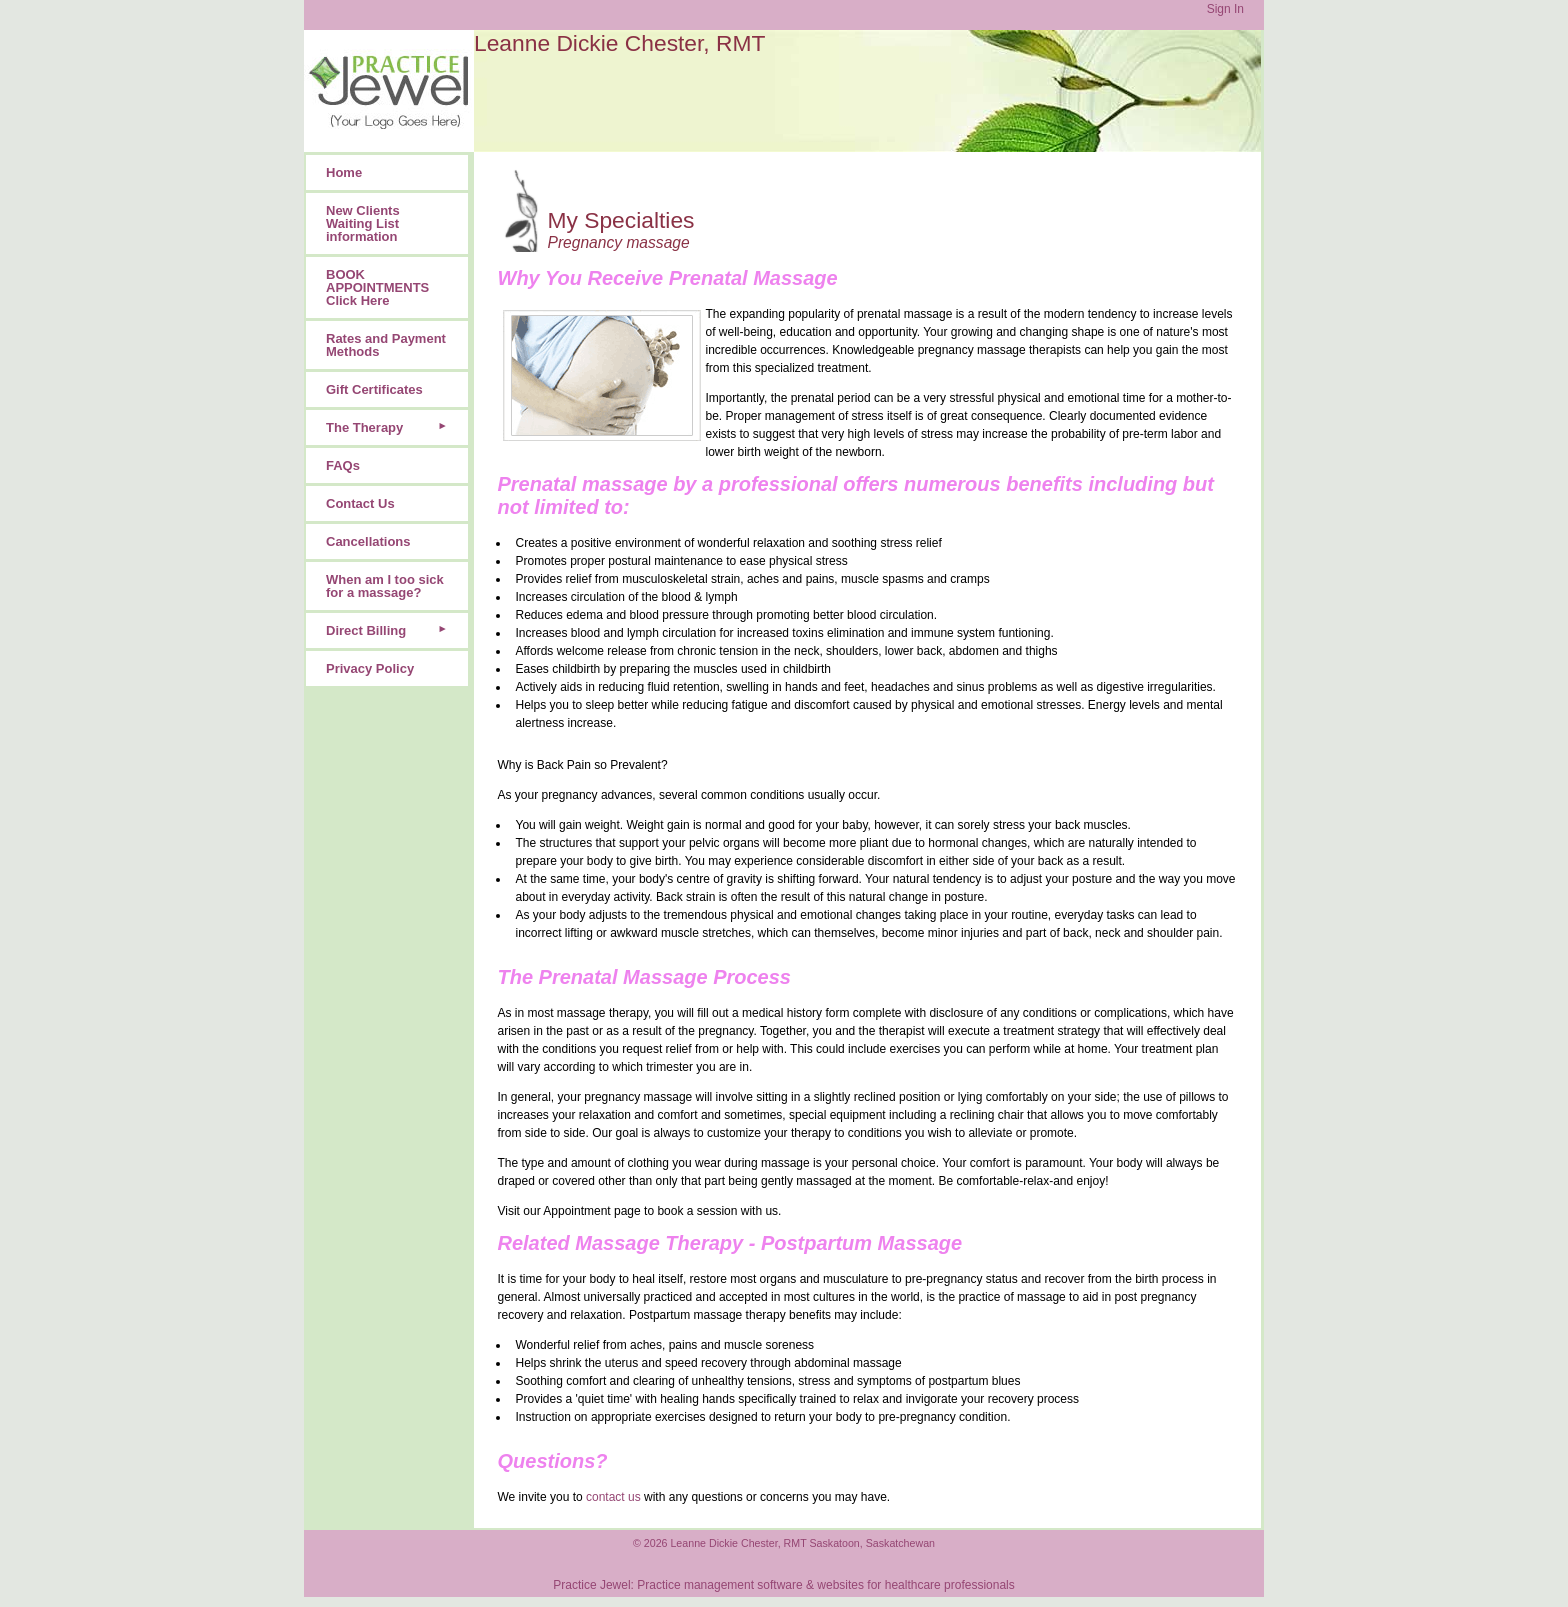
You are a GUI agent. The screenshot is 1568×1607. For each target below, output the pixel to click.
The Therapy (364, 427)
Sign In (1225, 9)
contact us (613, 1497)
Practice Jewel (591, 1585)
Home (344, 172)
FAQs (343, 465)
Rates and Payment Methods (386, 345)
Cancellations (368, 541)
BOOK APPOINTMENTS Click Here (377, 287)
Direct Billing (366, 630)
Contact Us (360, 503)
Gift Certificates (374, 389)
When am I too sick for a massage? (385, 586)
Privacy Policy (370, 668)
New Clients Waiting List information (363, 223)
